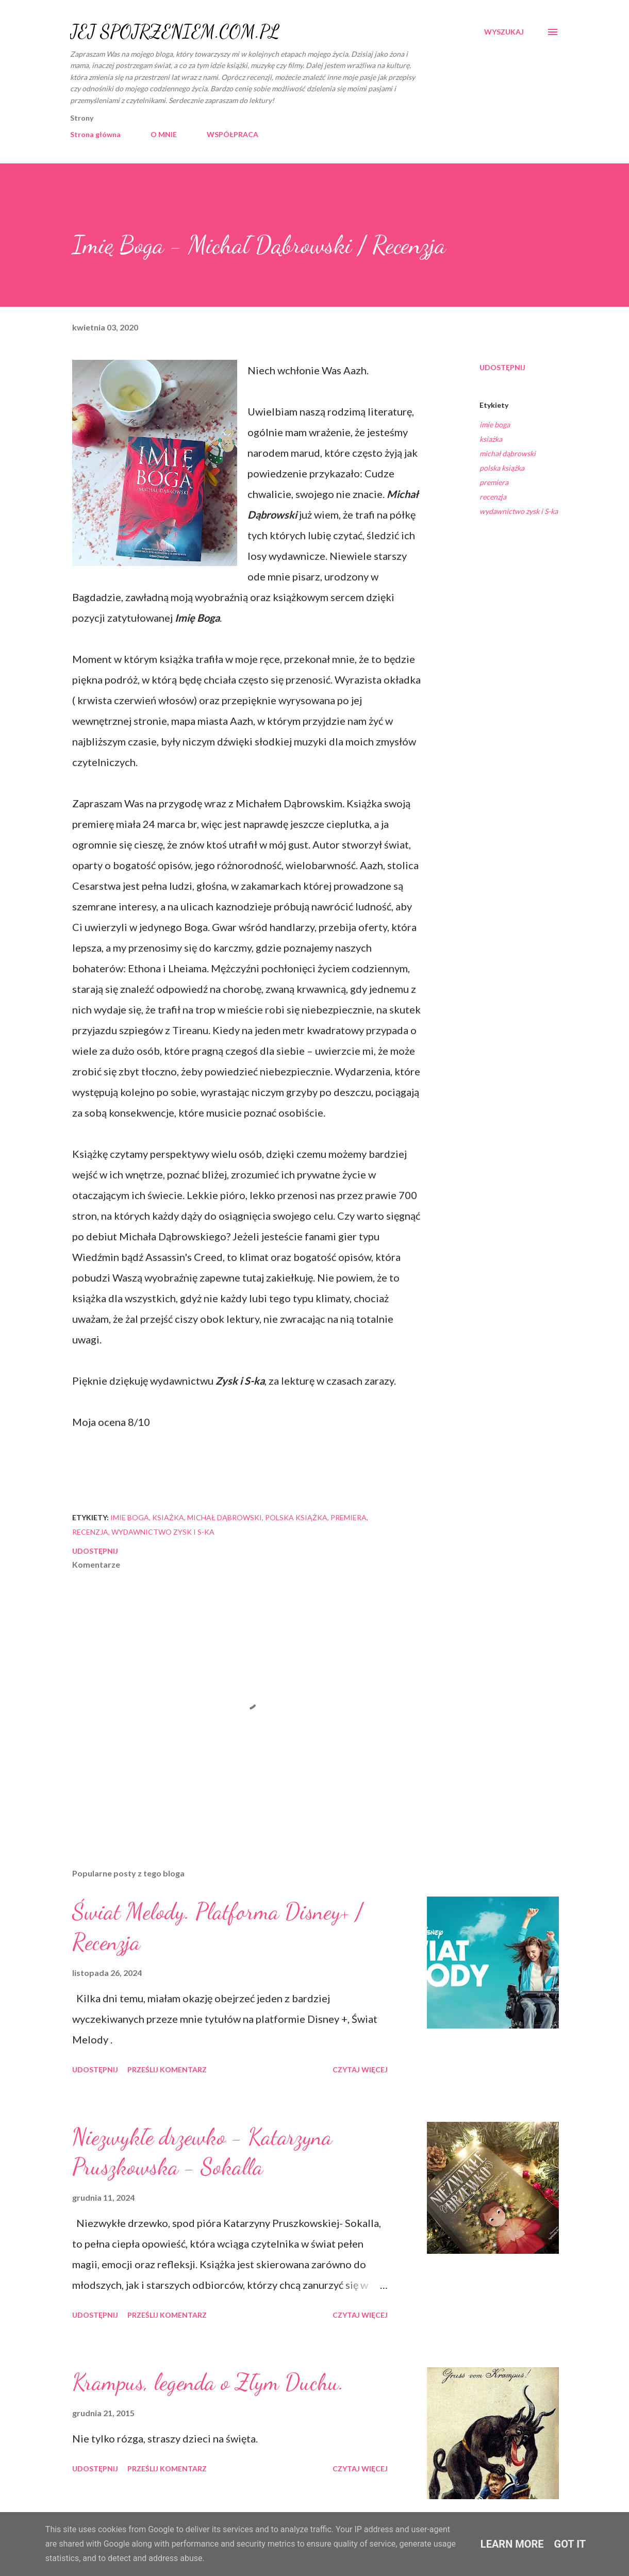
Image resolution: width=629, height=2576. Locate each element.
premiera (493, 482)
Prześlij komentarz (167, 2069)
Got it (570, 2544)
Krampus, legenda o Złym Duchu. (208, 2382)
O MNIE (164, 134)
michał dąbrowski (507, 453)
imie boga (494, 424)
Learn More (512, 2544)
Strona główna (95, 134)
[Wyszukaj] (504, 32)
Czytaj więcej (360, 2069)
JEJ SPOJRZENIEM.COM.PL (174, 32)
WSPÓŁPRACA (232, 134)
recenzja (492, 496)
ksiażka (490, 439)
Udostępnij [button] (502, 367)
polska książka (501, 467)
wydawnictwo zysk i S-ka (518, 511)
